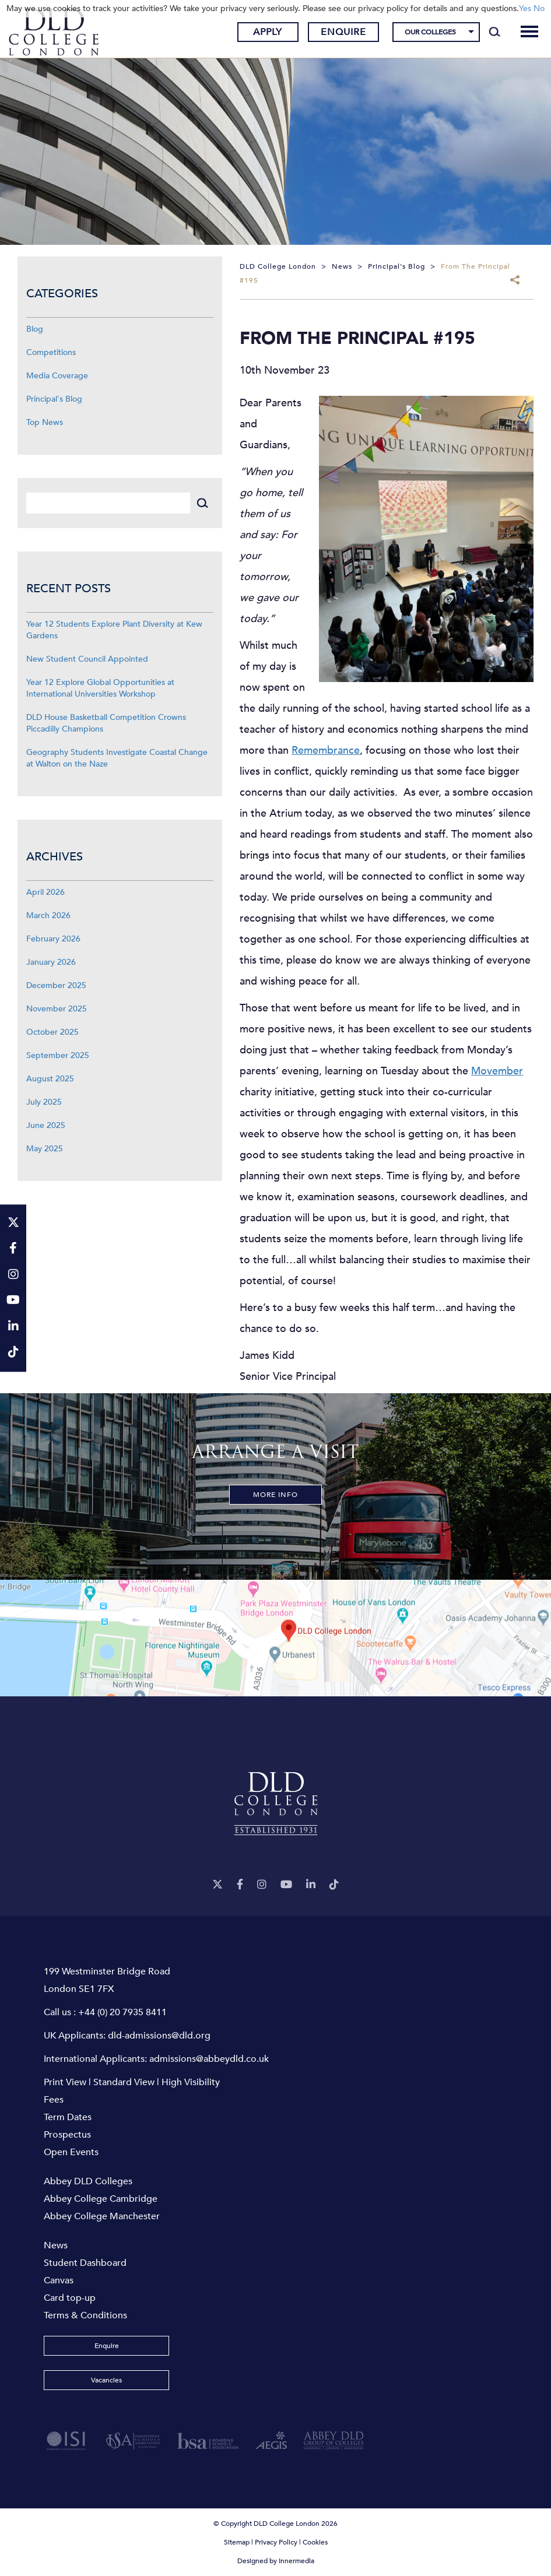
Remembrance (326, 750)
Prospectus (67, 2134)
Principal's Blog (54, 399)
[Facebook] (240, 1885)
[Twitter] (217, 1885)
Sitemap (237, 2542)
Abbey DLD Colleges (88, 2181)
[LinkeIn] (310, 1885)
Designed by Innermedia (275, 2561)
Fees (54, 2099)
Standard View (124, 2082)
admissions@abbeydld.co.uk (209, 2059)
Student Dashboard (85, 2263)
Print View (65, 2082)
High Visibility (191, 2082)
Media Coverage (57, 375)
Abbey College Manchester (102, 2216)
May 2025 (44, 1148)
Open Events (71, 2152)
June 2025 (45, 1125)
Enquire (343, 32)
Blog (34, 329)
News (56, 2245)
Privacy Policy (276, 2542)
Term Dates (68, 2117)
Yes (525, 8)
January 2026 (51, 962)
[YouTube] (286, 1885)
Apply (267, 32)
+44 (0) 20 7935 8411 (122, 2012)
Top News (44, 422)
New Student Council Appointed (87, 659)
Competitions (51, 352)
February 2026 (53, 938)
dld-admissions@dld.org (159, 2035)
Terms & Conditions (85, 2315)
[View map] (275, 1638)
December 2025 (56, 985)
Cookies (315, 2542)
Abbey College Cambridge (100, 2198)
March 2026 (48, 915)
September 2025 (57, 1055)
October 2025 (52, 1032)
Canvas (58, 2280)
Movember (497, 1071)
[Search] (494, 32)
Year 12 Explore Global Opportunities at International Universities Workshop (100, 688)
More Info (275, 1494)
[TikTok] (334, 1885)
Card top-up (70, 2298)
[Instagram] (261, 1885)
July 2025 (44, 1102)
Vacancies (106, 2380)
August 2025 (50, 1078)
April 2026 (45, 892)
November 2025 (56, 1008)
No (539, 8)
